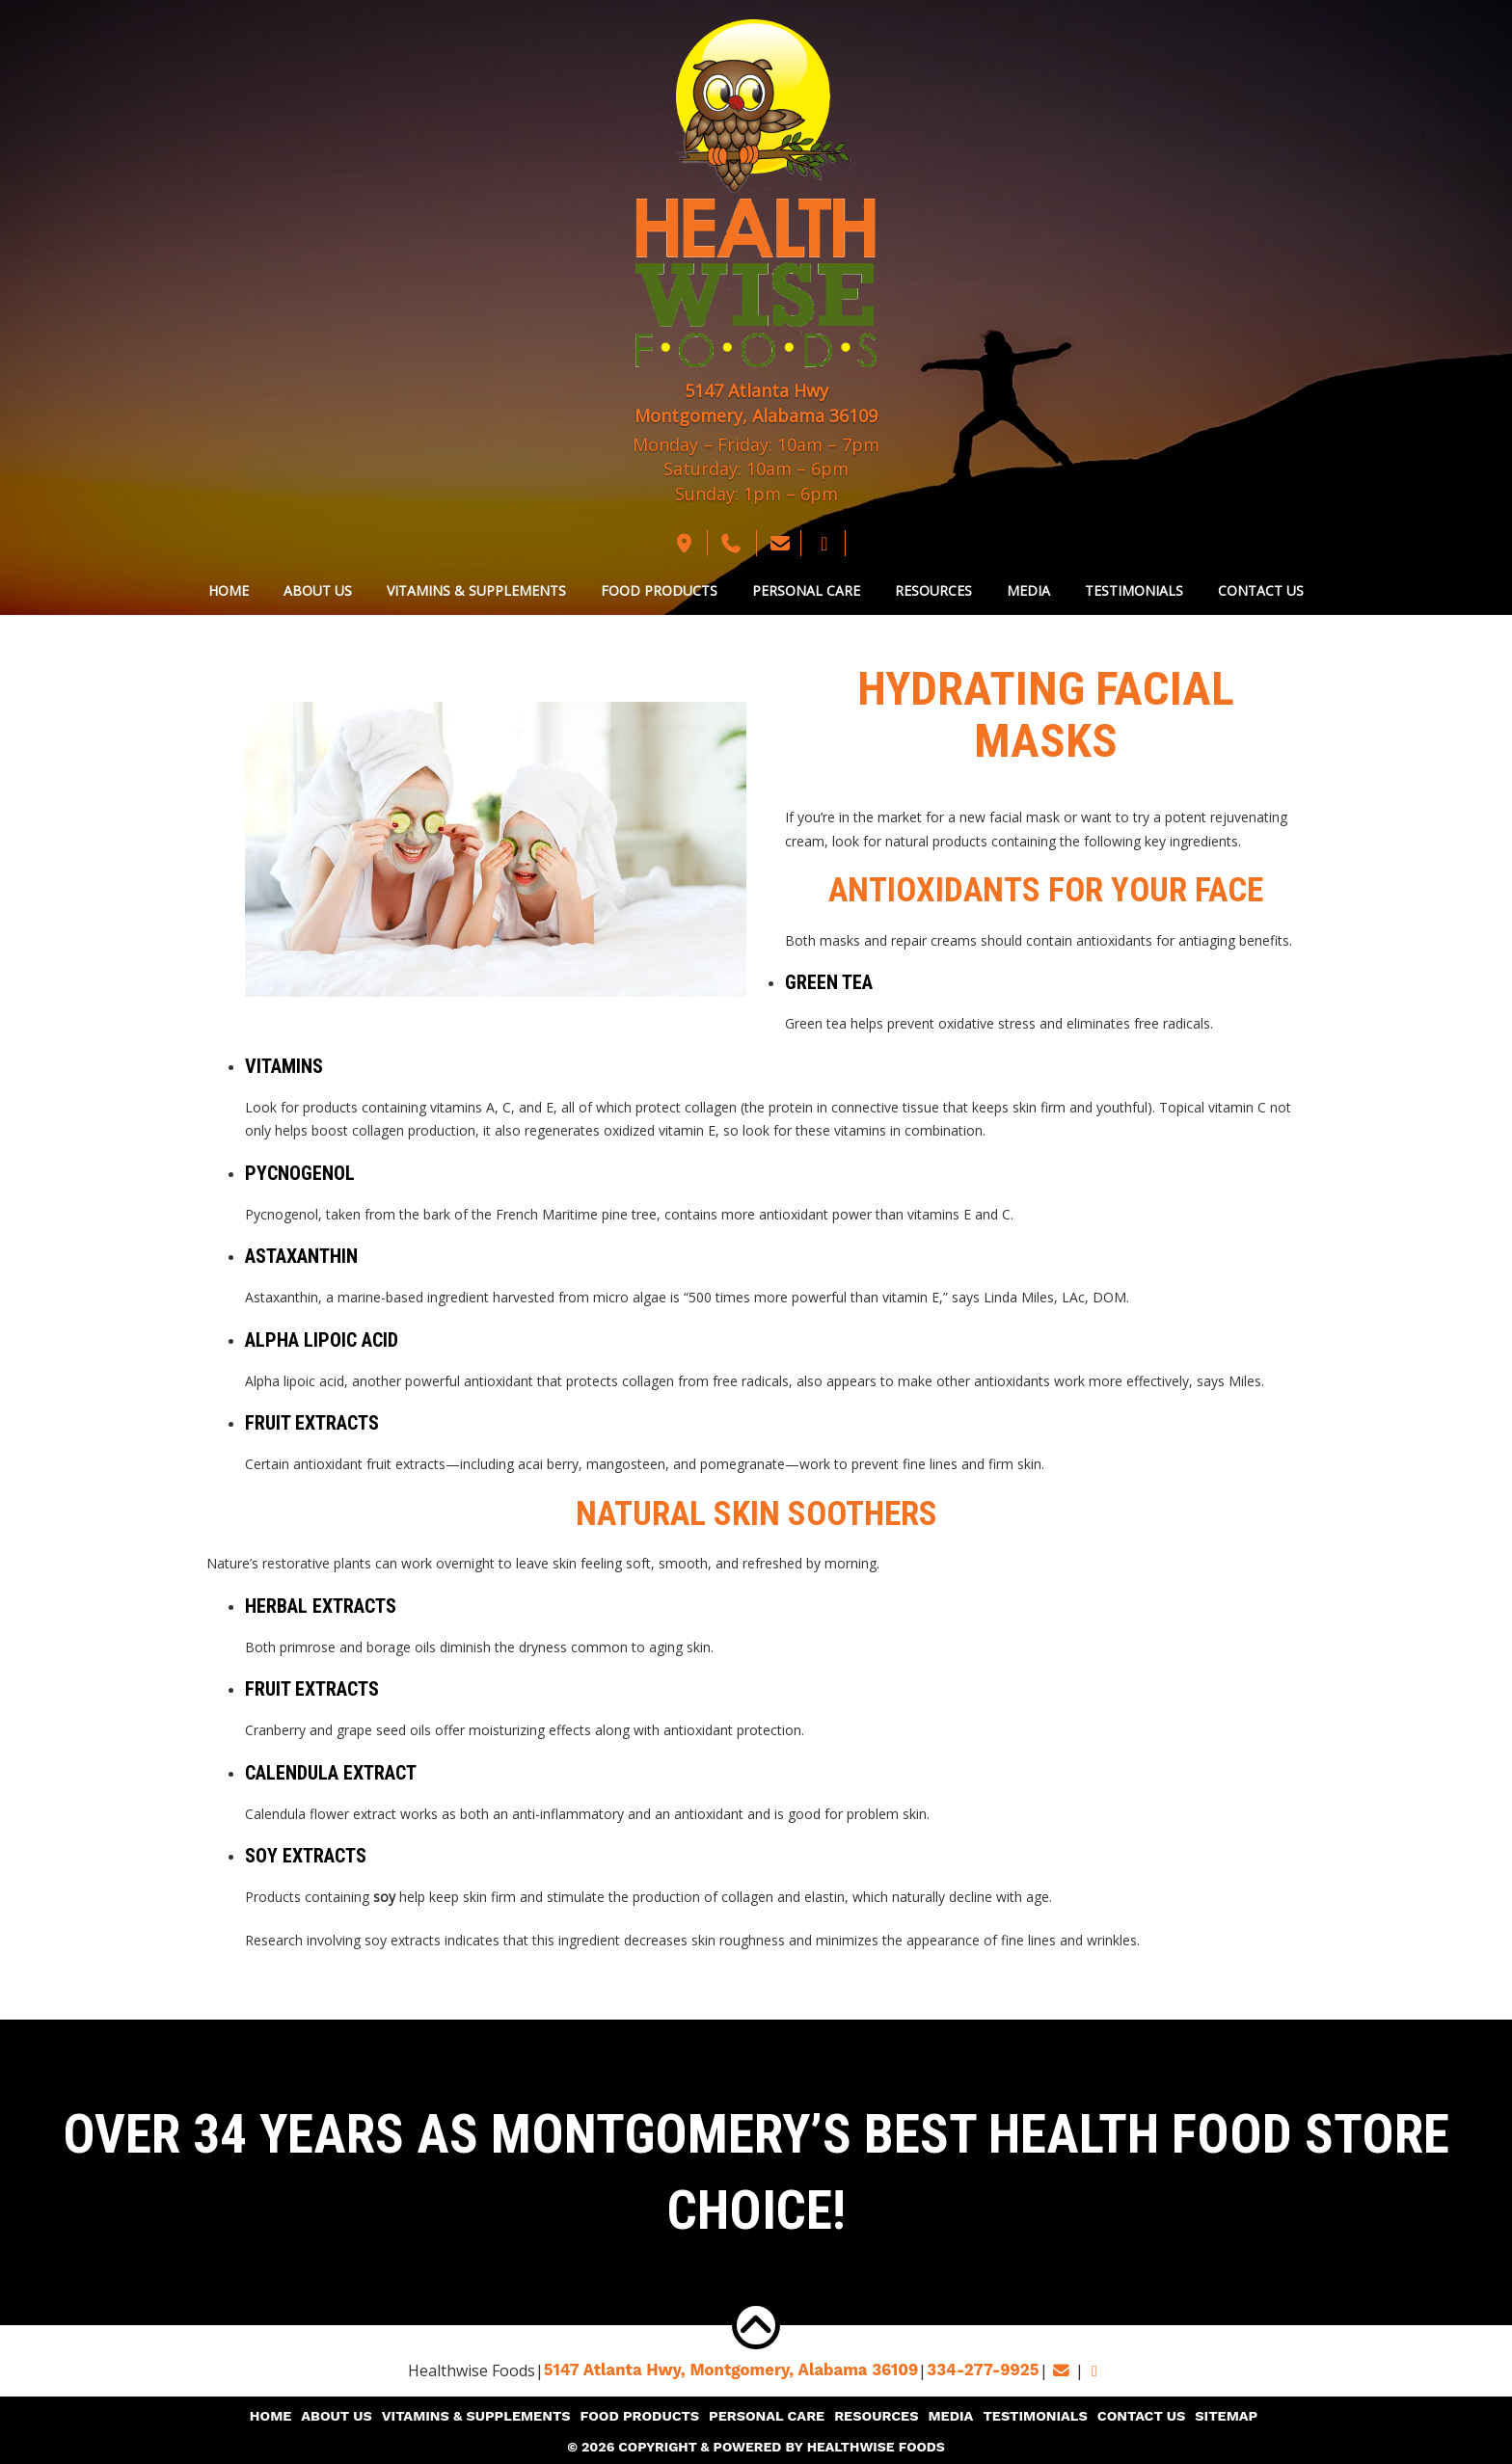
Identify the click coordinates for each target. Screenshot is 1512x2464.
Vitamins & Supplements (476, 590)
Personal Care (806, 590)
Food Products (659, 590)
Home (228, 590)
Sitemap (1213, 2416)
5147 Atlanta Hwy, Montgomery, (734, 2370)
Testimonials (1134, 590)
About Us (318, 590)
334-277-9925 (976, 2370)
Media (1028, 590)
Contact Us (1261, 590)
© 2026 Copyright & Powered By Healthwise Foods (756, 2444)
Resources (933, 590)
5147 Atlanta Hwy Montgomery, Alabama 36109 (756, 403)
